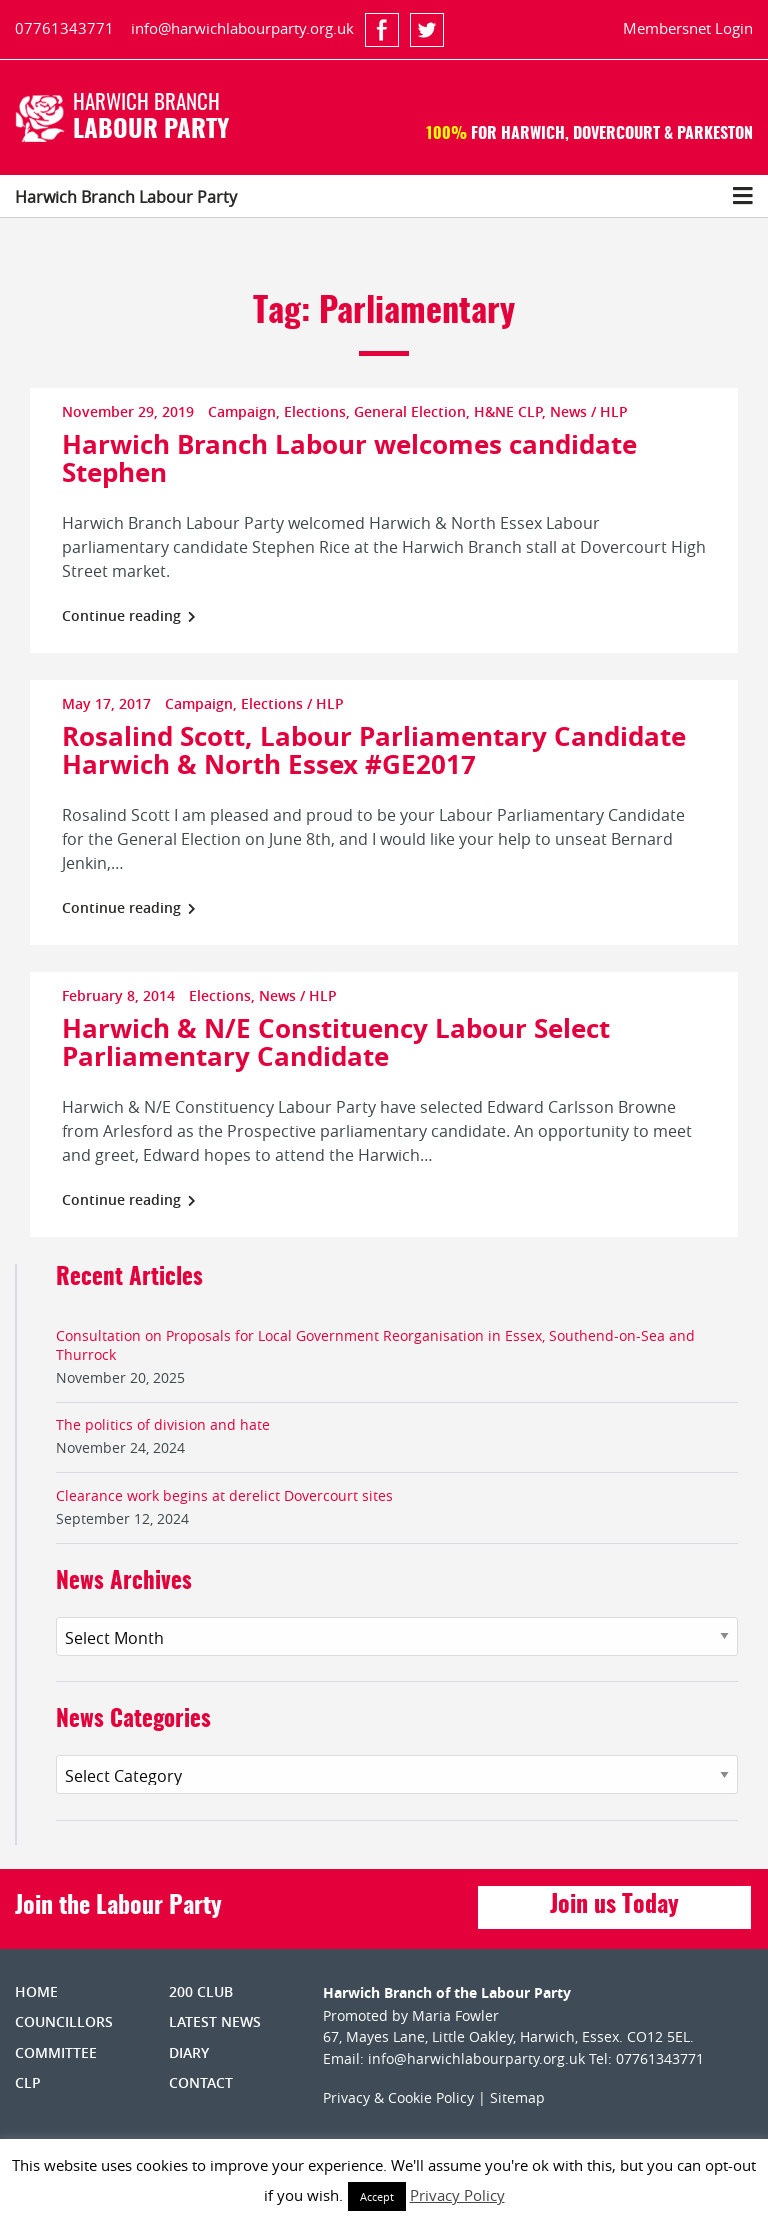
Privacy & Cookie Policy (398, 2097)
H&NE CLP (508, 411)
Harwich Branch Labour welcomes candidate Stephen (349, 458)
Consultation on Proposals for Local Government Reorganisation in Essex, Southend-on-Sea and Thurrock (375, 1345)
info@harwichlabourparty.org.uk (242, 28)
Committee (56, 2052)
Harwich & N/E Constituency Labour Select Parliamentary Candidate (336, 1042)
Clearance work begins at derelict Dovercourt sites (224, 1495)
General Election (410, 411)
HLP (614, 411)
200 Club (201, 1991)
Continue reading (129, 615)
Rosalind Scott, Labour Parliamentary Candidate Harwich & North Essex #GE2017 (374, 750)
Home (36, 1991)
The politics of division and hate (163, 1424)
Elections (315, 411)
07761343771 (64, 28)
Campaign (242, 411)
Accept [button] (377, 2196)
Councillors (64, 2021)
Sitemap (517, 2097)
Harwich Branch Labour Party (126, 197)
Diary (189, 2052)
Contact (201, 2082)
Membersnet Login (688, 28)
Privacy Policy (457, 2195)
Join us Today (614, 1906)
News (568, 411)
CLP (28, 2082)
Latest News (215, 2021)
